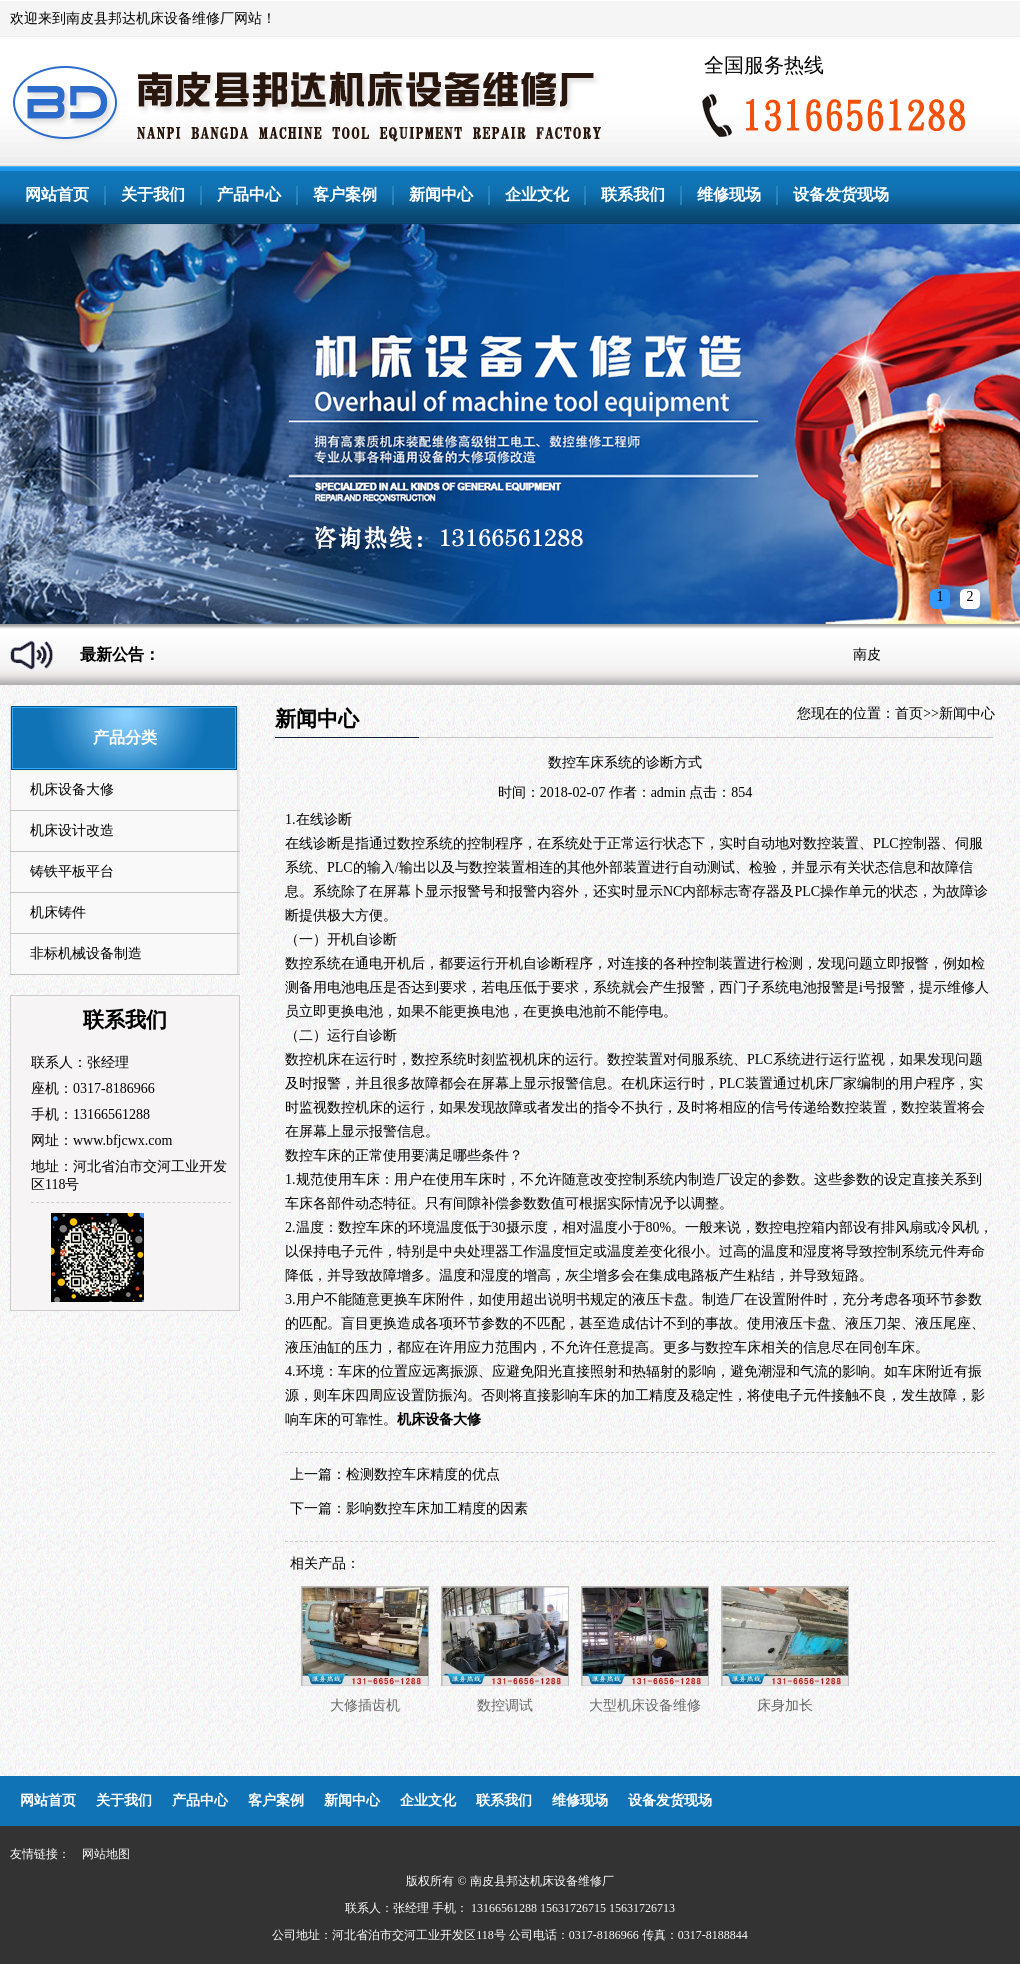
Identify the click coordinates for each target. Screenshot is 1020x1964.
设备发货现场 (841, 194)
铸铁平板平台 (72, 871)
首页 (909, 713)
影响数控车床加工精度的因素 (437, 1508)
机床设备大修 (72, 789)
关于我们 (153, 194)
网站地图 (106, 1854)
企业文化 (537, 194)
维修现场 (729, 194)
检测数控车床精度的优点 (423, 1474)
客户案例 (345, 194)
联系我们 (633, 194)
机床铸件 (58, 912)
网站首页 (57, 194)
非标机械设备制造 (86, 953)
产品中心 (249, 194)
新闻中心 (441, 194)
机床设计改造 (72, 830)
